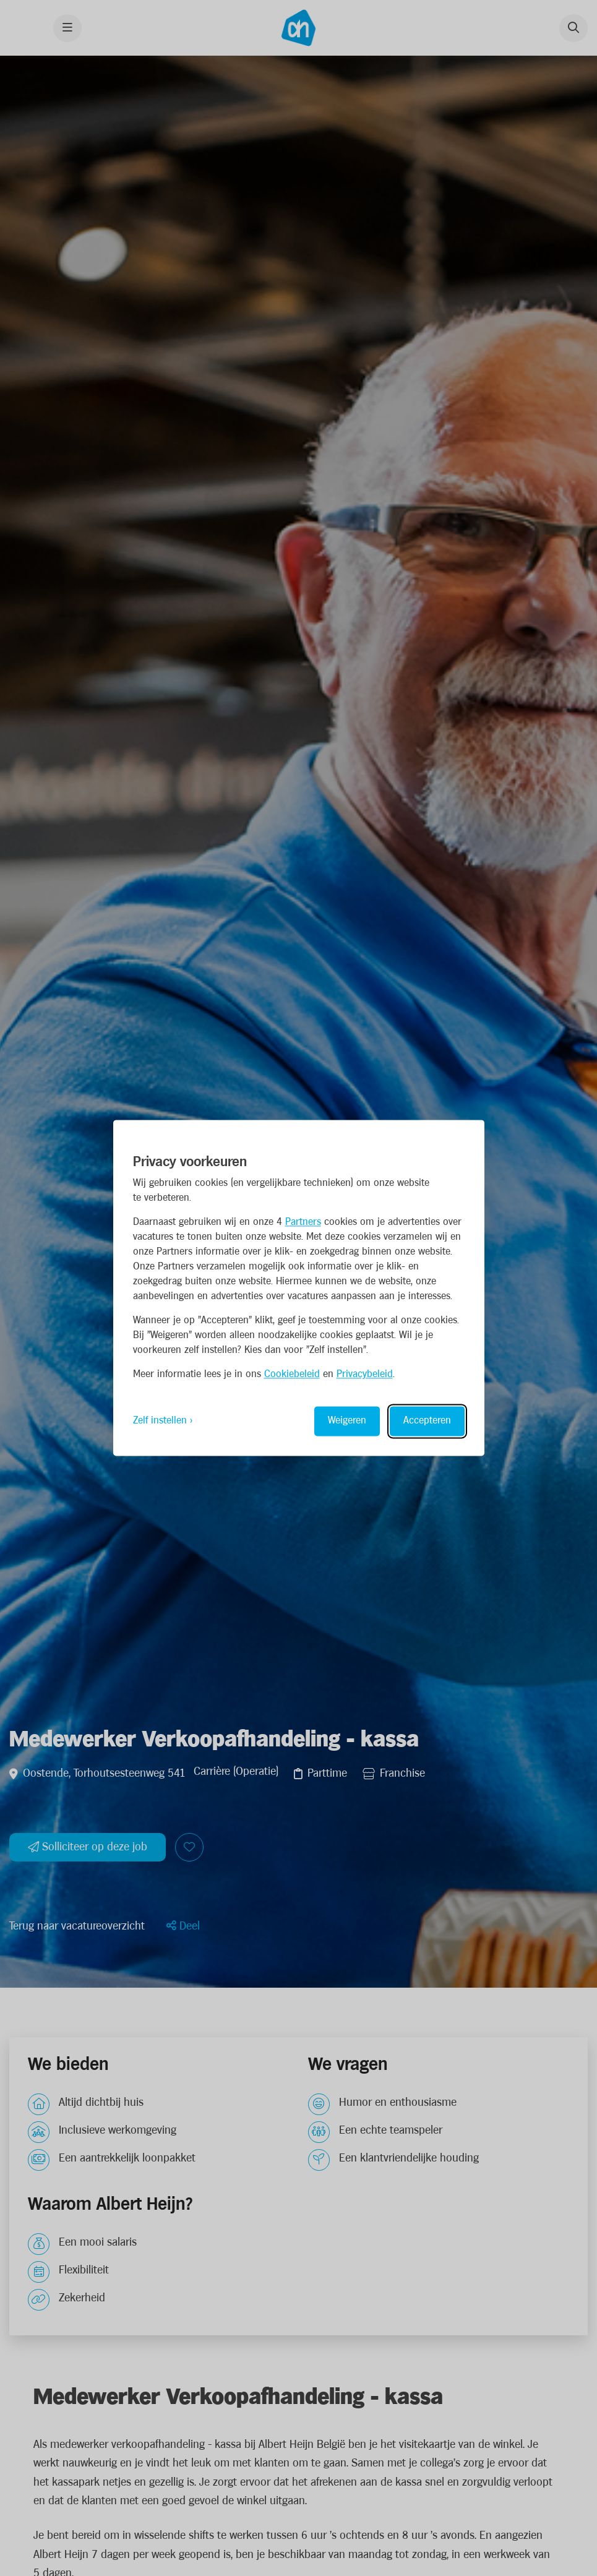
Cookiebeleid (292, 1375)
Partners (303, 1222)
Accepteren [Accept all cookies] (427, 1421)
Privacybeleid (365, 1375)
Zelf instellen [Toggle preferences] (160, 1421)
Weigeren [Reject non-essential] (347, 1421)
